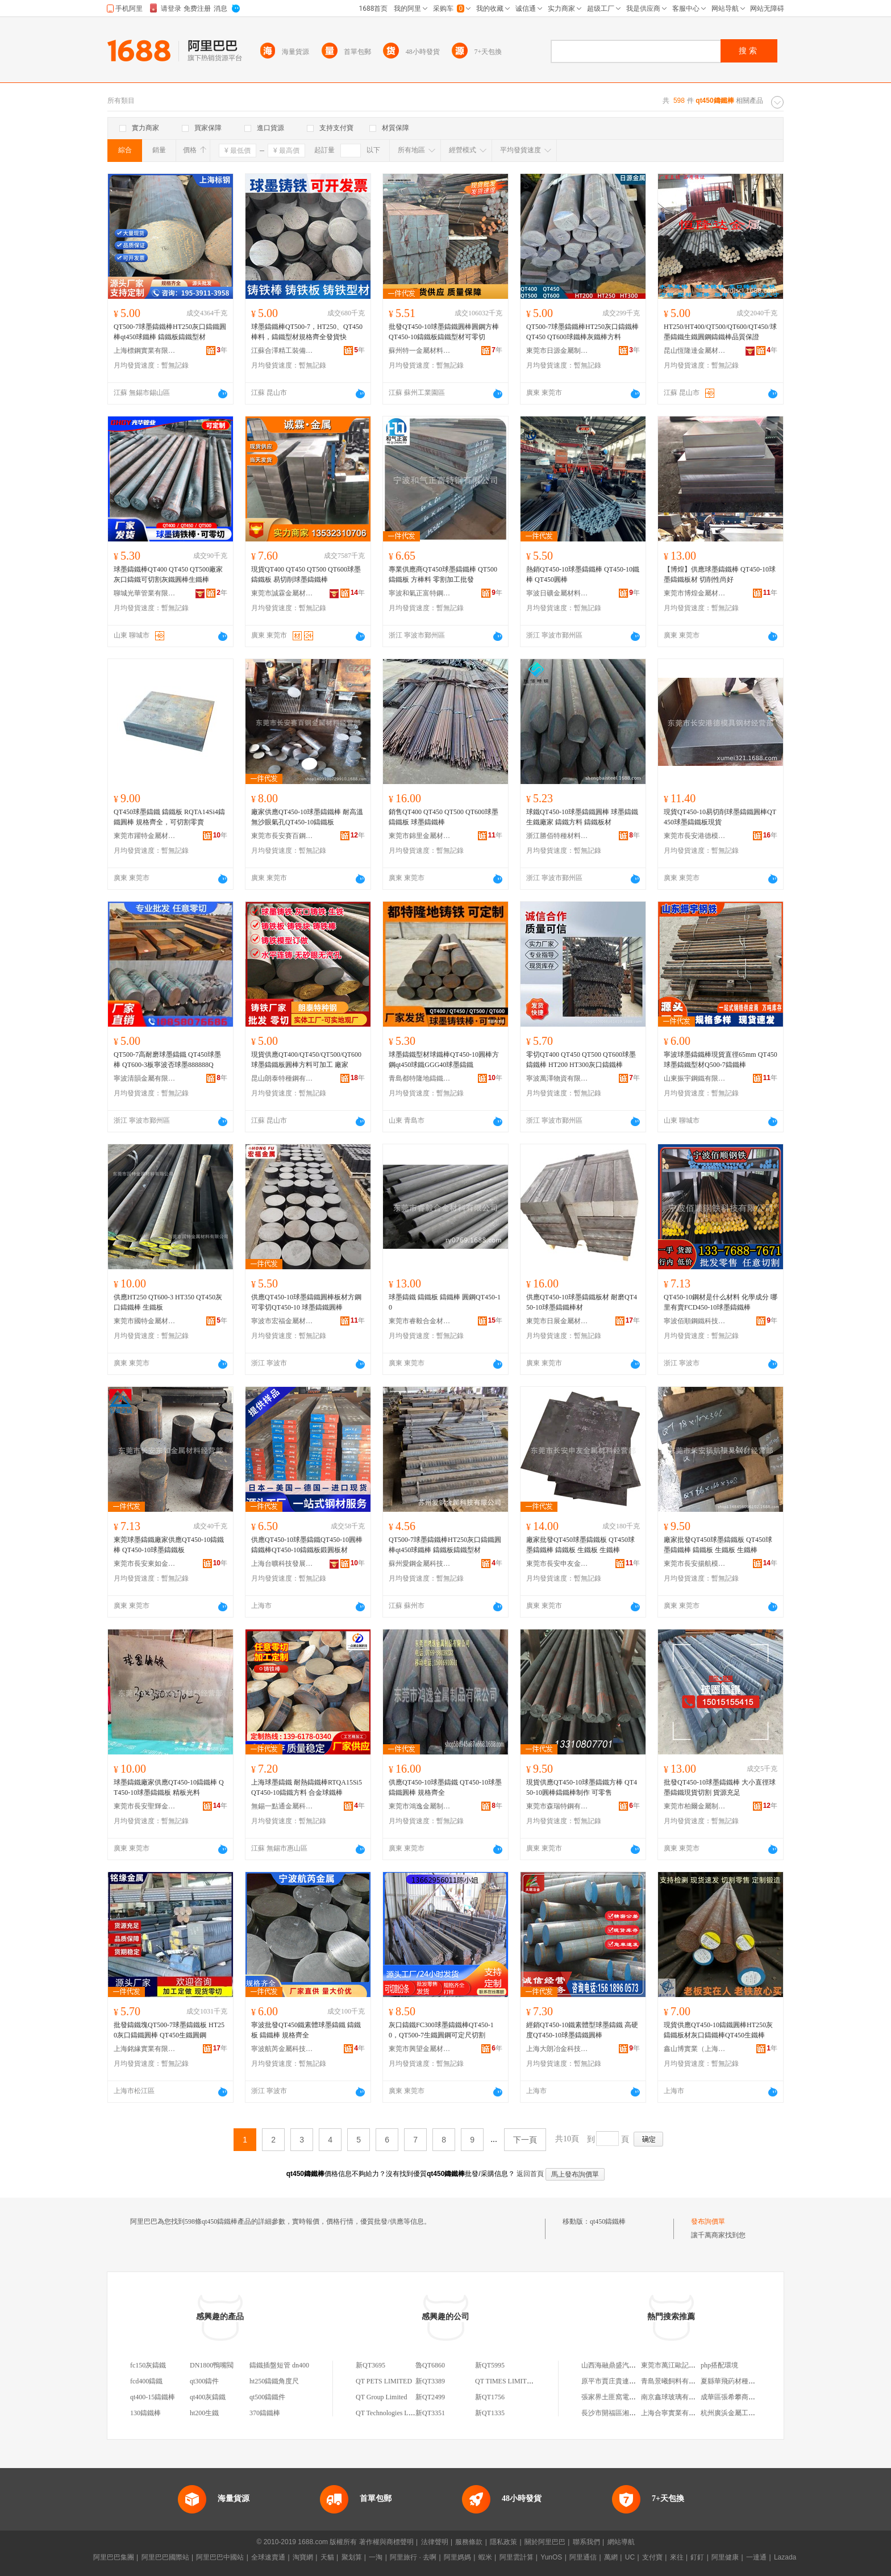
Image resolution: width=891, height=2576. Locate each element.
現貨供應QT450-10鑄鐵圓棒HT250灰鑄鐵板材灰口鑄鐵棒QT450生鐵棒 (718, 2030)
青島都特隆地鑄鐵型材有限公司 (420, 1078)
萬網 (611, 2557)
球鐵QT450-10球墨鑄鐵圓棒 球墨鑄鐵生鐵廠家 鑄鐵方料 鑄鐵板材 (582, 817)
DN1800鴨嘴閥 (212, 2365)
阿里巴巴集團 (113, 2557)
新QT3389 (430, 2381)
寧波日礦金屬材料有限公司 (557, 593)
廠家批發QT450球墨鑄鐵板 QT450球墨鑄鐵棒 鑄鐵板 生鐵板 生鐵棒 (580, 1545)
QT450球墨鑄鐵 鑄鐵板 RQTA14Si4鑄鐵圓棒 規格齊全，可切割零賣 (169, 817)
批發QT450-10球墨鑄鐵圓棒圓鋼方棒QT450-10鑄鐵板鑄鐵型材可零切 (444, 332)
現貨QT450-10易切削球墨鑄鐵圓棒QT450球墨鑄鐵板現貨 (720, 817)
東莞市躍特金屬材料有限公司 (145, 836)
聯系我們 (586, 2542)
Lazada (785, 2557)
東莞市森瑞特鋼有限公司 (557, 1806)
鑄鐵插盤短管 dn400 (279, 2365)
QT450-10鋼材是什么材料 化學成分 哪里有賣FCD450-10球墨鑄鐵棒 (720, 1302)
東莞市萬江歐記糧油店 (675, 2365)
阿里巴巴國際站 (165, 2557)
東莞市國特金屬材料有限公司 (145, 1321)
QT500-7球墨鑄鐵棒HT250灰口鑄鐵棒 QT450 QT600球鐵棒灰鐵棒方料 (582, 332)
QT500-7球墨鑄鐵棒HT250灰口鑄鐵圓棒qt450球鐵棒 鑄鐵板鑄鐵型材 (170, 332)
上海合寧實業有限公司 (675, 2413)
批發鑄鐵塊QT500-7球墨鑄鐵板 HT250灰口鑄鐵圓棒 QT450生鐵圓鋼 (169, 2030)
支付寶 (652, 2557)
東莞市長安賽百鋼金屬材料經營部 (282, 836)
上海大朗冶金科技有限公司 (557, 2049)
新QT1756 (490, 2397)
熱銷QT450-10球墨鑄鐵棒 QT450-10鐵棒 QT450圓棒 (582, 574)
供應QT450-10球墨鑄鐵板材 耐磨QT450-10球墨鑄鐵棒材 (581, 1302)
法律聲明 (434, 2542)
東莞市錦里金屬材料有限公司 (420, 836)
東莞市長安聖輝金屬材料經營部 (145, 1806)
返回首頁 (530, 2174)
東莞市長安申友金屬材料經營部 (557, 1564)
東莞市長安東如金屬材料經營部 (145, 1564)
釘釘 (697, 2557)
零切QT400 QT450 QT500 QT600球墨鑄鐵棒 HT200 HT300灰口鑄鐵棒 (581, 1060)
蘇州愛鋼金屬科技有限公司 (420, 1564)
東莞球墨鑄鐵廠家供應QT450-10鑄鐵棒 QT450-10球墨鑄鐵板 (169, 1545)
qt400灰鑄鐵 (208, 2397)
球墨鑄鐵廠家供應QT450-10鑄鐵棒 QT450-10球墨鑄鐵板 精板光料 (169, 1787)
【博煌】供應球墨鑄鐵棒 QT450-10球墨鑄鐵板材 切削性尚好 (720, 574)
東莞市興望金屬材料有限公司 (420, 2049)
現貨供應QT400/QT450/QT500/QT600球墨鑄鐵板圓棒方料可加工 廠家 (306, 1060)
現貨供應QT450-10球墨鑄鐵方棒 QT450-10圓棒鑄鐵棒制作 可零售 (581, 1787)
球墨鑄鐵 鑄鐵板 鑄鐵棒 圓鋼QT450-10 (445, 1302)
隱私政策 (503, 2542)
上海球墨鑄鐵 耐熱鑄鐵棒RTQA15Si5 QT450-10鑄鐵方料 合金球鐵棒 (306, 1787)
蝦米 (485, 2557)
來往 (677, 2557)
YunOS (551, 2557)
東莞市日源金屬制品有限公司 (557, 351)
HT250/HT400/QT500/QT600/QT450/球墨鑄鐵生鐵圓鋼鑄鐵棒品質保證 (720, 332)
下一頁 (525, 2139)
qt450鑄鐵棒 (608, 2221)
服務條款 (468, 2542)
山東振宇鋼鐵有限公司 (695, 1078)
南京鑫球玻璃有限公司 (675, 2397)
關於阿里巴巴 (544, 2542)
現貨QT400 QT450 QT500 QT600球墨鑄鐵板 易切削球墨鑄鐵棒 (306, 574)
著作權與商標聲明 (386, 2542)
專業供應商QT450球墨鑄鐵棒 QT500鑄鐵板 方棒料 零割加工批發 (443, 574)
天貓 (327, 2557)
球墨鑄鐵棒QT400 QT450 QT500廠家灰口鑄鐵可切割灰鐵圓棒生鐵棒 (168, 574)
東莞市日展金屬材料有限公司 (557, 1321)
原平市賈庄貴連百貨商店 (618, 2381)
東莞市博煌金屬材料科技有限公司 (695, 593)
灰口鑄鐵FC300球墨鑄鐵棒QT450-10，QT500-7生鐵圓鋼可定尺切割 (441, 2030)
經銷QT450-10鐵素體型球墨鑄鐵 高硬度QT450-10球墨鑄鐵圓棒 (582, 2030)
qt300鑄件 (204, 2381)
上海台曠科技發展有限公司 (282, 1564)
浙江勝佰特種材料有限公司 (557, 836)
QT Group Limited (381, 2397)
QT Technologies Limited (391, 2413)
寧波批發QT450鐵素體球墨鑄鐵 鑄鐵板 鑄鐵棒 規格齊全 (306, 2030)
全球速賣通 (268, 2557)
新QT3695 (370, 2365)
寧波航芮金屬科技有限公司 (282, 2049)
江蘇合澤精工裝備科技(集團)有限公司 (282, 351)
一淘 (375, 2557)
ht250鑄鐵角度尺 (274, 2381)
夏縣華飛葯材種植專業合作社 (745, 2381)
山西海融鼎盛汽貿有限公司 (622, 2365)
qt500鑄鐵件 (267, 2397)
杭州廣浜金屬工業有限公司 (741, 2413)
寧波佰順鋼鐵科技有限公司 (695, 1321)
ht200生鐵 (204, 2413)
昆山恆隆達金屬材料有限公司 (695, 351)
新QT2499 (430, 2397)
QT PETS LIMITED (384, 2381)
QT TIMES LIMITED (505, 2381)
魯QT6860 (430, 2365)
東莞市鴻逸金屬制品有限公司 (420, 1806)
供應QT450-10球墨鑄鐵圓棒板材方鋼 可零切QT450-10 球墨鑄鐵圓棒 (306, 1302)
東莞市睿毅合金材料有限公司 (420, 1321)
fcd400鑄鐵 (146, 2381)
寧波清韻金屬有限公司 (145, 1078)
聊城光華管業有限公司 (145, 593)
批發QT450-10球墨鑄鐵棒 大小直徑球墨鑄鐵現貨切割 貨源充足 (720, 1787)
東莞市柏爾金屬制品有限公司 (695, 1806)
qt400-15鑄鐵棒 (152, 2397)
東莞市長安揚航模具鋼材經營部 (695, 1564)
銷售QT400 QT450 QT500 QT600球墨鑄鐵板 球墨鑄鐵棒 (443, 817)
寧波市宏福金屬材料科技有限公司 (282, 1321)
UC (630, 2557)
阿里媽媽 (457, 2557)
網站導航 (621, 2542)
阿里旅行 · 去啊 (413, 2557)
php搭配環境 (719, 2365)
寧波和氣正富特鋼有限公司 (420, 593)
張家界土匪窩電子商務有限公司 (629, 2397)
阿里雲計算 (516, 2557)
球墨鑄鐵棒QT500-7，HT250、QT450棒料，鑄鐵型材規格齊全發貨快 (307, 332)
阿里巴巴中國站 (220, 2557)
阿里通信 (583, 2557)
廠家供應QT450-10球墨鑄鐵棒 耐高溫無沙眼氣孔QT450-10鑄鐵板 (307, 817)
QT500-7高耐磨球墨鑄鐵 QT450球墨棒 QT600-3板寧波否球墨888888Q (167, 1060)
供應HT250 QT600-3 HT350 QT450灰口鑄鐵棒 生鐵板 (168, 1302)
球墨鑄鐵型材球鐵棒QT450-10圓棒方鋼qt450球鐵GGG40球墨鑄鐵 (444, 1060)
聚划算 (352, 2557)
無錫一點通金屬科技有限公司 (282, 1806)
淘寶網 (303, 2557)
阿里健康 (725, 2557)
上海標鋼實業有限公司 (145, 351)
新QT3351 (430, 2413)
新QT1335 (490, 2413)
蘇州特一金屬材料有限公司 (420, 351)
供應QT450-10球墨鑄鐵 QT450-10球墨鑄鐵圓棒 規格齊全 (445, 1787)
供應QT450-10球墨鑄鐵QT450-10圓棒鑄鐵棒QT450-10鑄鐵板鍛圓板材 (307, 1545)
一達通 (756, 2557)
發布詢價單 (708, 2221)
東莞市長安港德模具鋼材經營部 (695, 836)
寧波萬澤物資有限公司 (557, 1078)
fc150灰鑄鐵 (148, 2365)
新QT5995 (490, 2365)
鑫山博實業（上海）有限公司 (695, 2049)
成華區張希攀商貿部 (731, 2397)
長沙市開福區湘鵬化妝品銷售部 (629, 2413)
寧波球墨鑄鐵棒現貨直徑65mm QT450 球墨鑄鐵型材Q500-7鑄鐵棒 (720, 1060)
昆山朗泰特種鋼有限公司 (282, 1078)
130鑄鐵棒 (145, 2413)
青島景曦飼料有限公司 (675, 2381)
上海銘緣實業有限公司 (145, 2049)
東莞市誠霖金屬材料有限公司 (282, 593)
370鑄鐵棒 (264, 2413)
